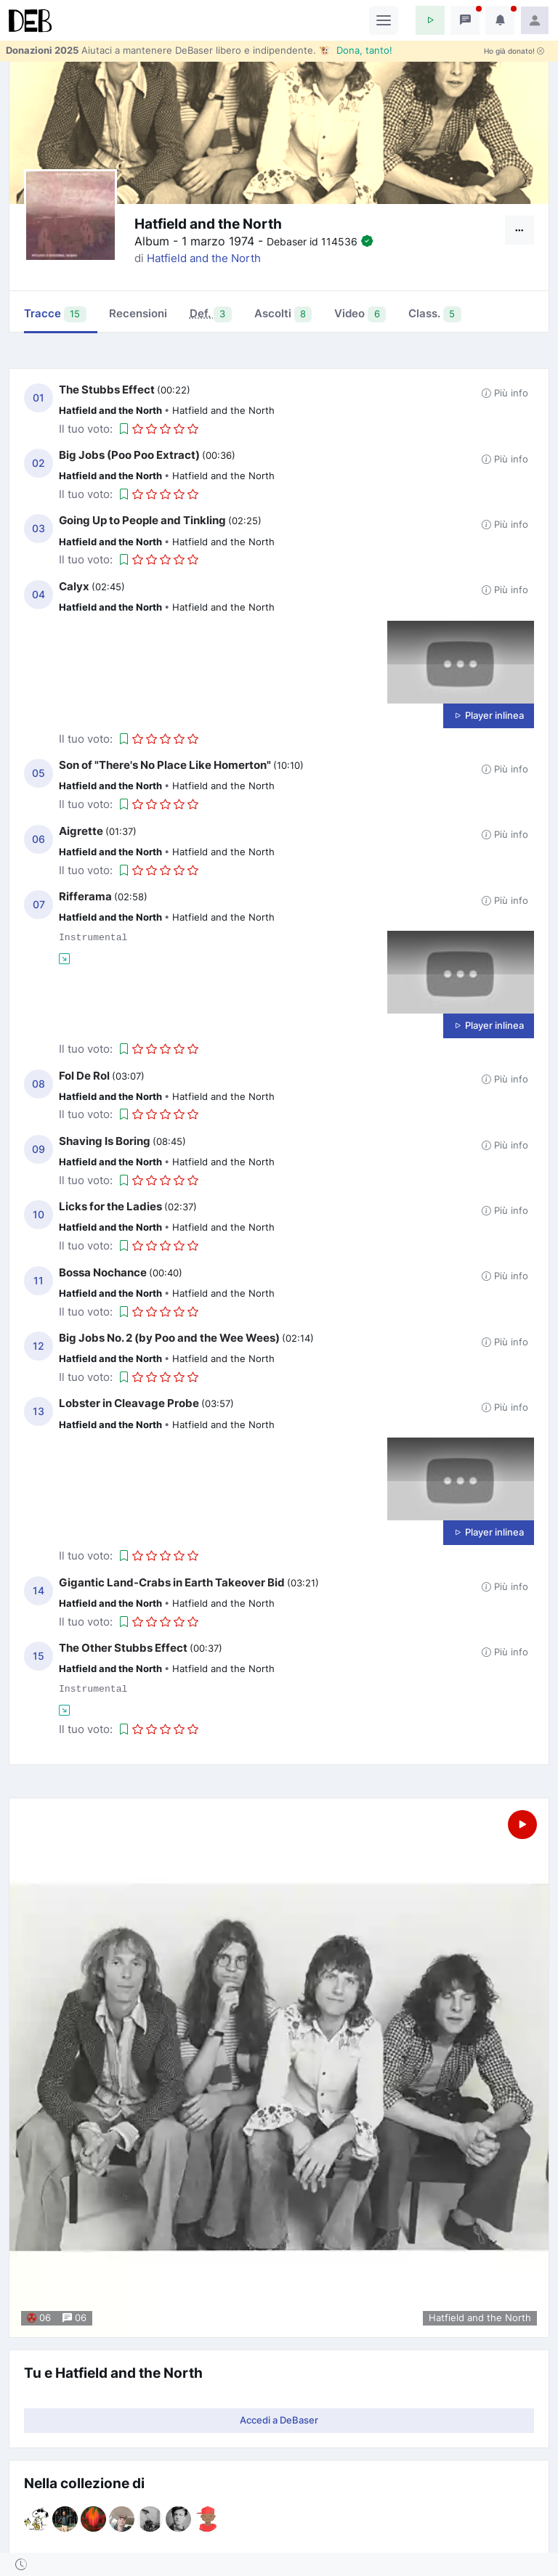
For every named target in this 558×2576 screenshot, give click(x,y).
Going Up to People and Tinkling (142, 520)
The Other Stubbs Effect (123, 1648)
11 (38, 1281)
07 (39, 904)
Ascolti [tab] (283, 314)
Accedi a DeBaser (279, 2420)
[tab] (210, 315)
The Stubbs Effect (107, 389)
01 (38, 398)
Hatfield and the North (204, 258)
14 (38, 1591)
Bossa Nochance (103, 1272)
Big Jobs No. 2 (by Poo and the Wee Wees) (169, 1338)
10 (38, 1214)
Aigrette (81, 831)
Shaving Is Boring (104, 1141)
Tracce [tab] (55, 314)
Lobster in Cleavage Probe (129, 1403)
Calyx (74, 586)
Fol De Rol (84, 1076)
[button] (430, 20)
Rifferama (85, 896)
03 (38, 528)
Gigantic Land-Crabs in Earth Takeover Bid (172, 1582)
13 (38, 1411)
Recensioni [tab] (138, 313)
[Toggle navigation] (383, 20)
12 (38, 1346)
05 (38, 773)
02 (38, 463)
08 (38, 1084)
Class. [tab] (434, 314)
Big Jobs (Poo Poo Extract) (129, 455)
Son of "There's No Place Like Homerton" (165, 765)
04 (38, 594)
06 (38, 839)
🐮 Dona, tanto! (355, 50)
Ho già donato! (514, 51)
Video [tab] (360, 314)
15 (38, 1656)
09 (38, 1149)
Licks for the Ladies (110, 1206)
